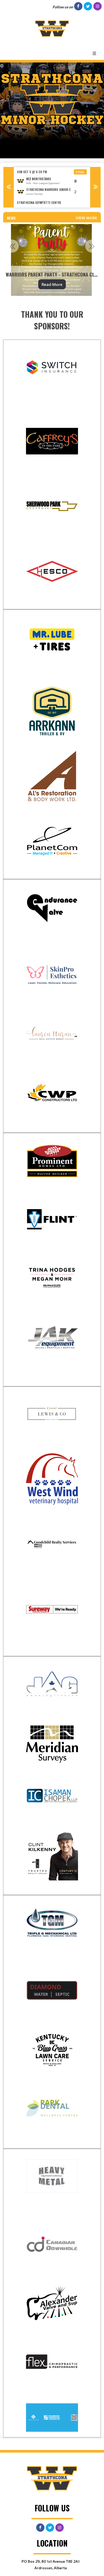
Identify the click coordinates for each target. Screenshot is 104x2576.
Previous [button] (8, 187)
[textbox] (52, 320)
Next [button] (95, 187)
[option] (52, 187)
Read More (52, 284)
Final (80, 172)
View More (86, 218)
